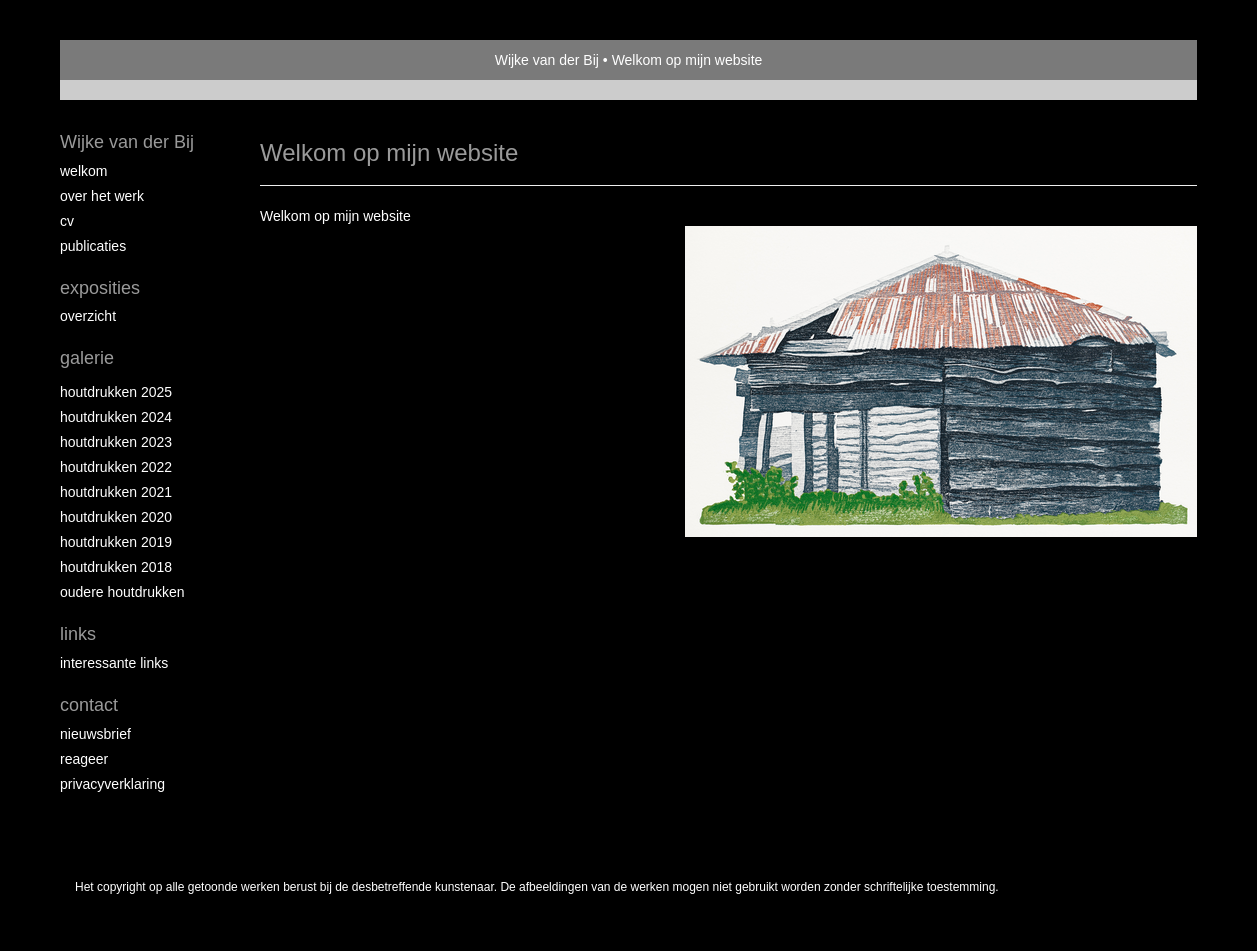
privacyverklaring (112, 784)
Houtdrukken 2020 (116, 517)
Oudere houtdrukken (122, 592)
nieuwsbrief (95, 734)
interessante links (114, 663)
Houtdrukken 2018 (116, 567)
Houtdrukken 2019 (116, 542)
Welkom (83, 171)
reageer (84, 759)
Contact (89, 705)
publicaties (93, 246)
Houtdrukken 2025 (116, 392)
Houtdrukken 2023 (116, 442)
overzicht (88, 316)
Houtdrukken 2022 (116, 467)
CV (67, 221)
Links (78, 634)
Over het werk (102, 196)
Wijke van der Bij (547, 60)
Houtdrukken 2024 (116, 417)
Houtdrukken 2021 (116, 492)
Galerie (87, 358)
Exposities (100, 288)
